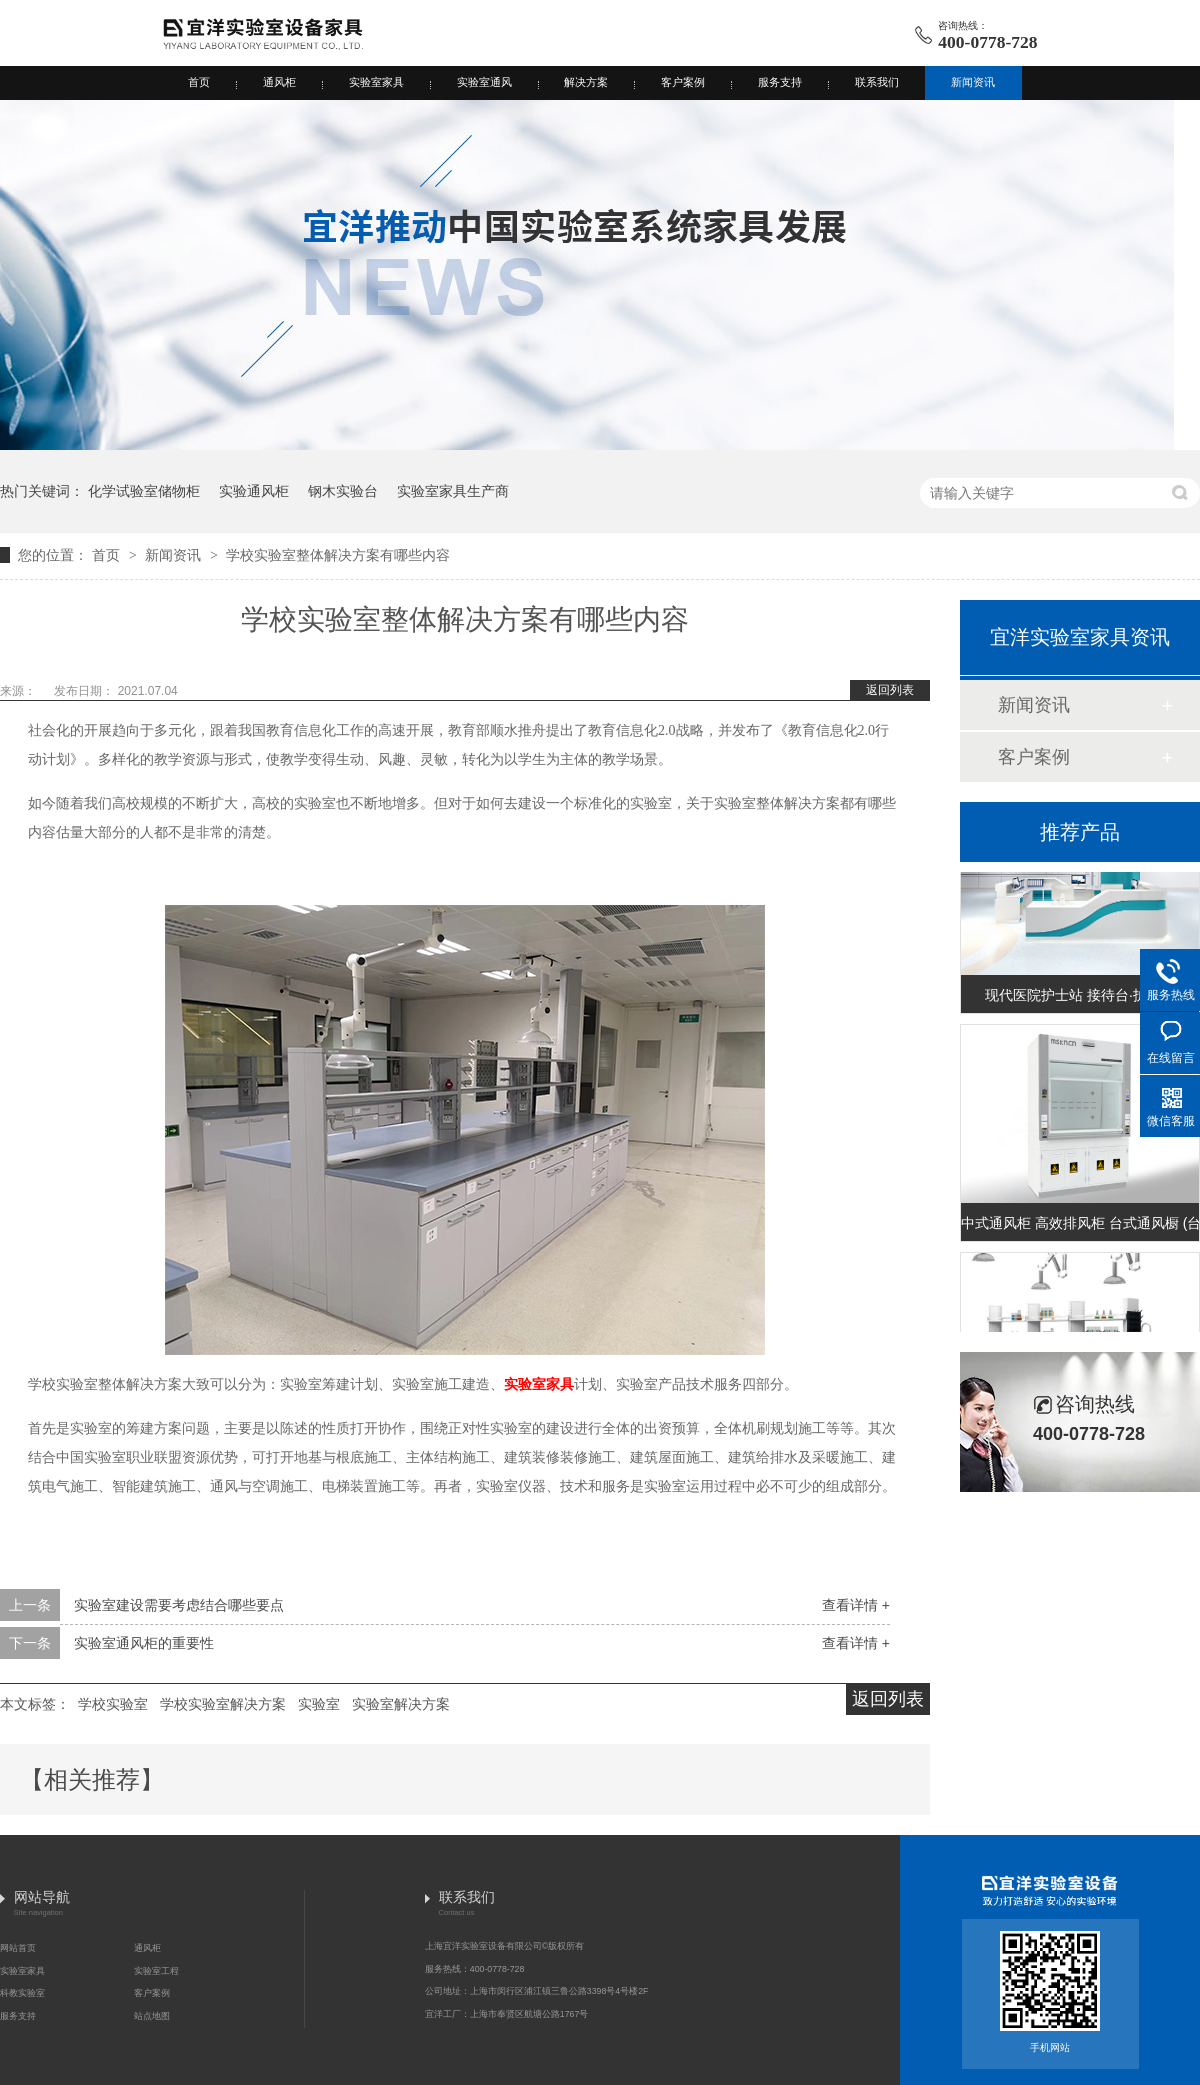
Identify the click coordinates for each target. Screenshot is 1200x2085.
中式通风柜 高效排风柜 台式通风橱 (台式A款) (1080, 1225)
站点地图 (152, 2016)
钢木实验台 (343, 491)
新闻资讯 (973, 82)
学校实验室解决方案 (223, 1704)
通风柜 (279, 82)
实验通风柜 (254, 491)
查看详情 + (856, 1605)
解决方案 (586, 82)
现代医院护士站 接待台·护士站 (1080, 997)
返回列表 (890, 690)
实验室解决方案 (401, 1704)
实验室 (319, 1704)
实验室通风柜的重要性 (144, 1643)
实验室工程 (156, 1971)
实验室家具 (376, 82)
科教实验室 (22, 1993)
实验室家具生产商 (453, 491)
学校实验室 (113, 1704)
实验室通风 (484, 82)
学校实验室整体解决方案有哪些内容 (338, 555)
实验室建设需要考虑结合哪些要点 (179, 1605)
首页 (199, 82)
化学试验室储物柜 (144, 491)
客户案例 (683, 82)
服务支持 (780, 82)
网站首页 (18, 1948)
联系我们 (877, 82)
